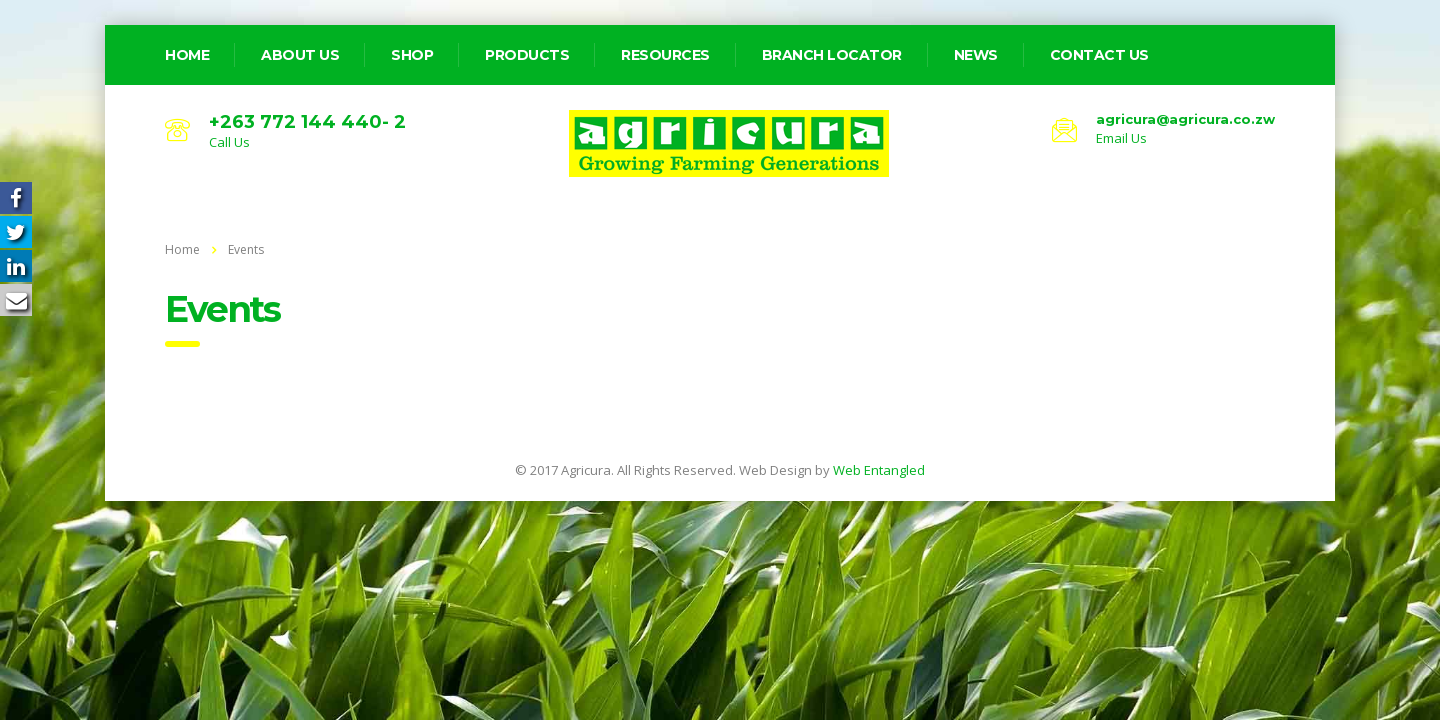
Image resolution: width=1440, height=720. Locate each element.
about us (300, 55)
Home (182, 249)
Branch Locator (832, 55)
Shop (412, 55)
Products (527, 55)
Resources (665, 55)
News (976, 55)
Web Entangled (879, 470)
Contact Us (1099, 55)
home (187, 55)
